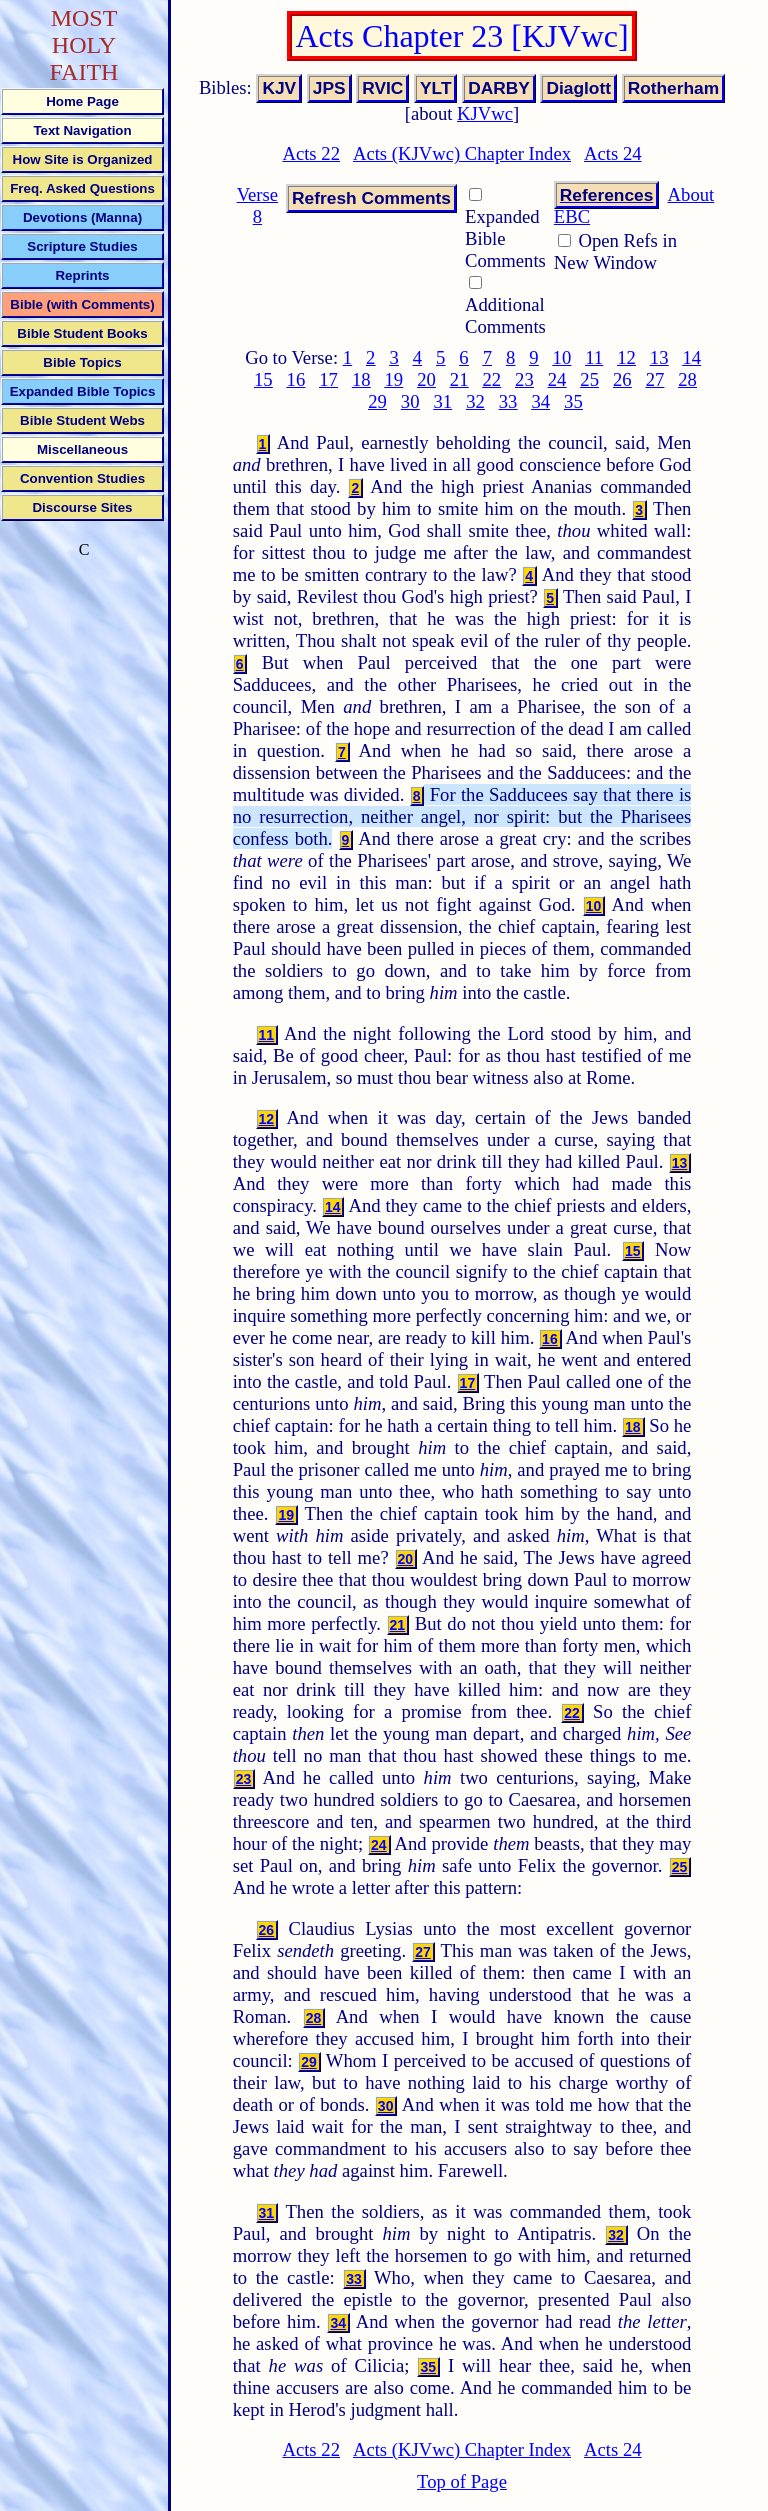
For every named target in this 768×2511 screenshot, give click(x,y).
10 (562, 357)
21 (459, 379)
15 (263, 379)
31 (442, 401)
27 (655, 379)
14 (691, 357)
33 (508, 401)
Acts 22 (311, 153)
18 (361, 379)
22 (491, 379)
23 (524, 379)
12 (626, 357)
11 (594, 357)
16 (296, 379)
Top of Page (462, 2481)
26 (622, 379)
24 (557, 379)
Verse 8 (257, 205)
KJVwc (485, 113)
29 (377, 401)
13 (659, 357)
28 (687, 379)
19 (394, 379)
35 (573, 401)
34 (540, 401)
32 (475, 401)
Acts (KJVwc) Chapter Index (462, 153)
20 (426, 379)
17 (328, 379)
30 (410, 401)
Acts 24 (613, 153)
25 (589, 379)
